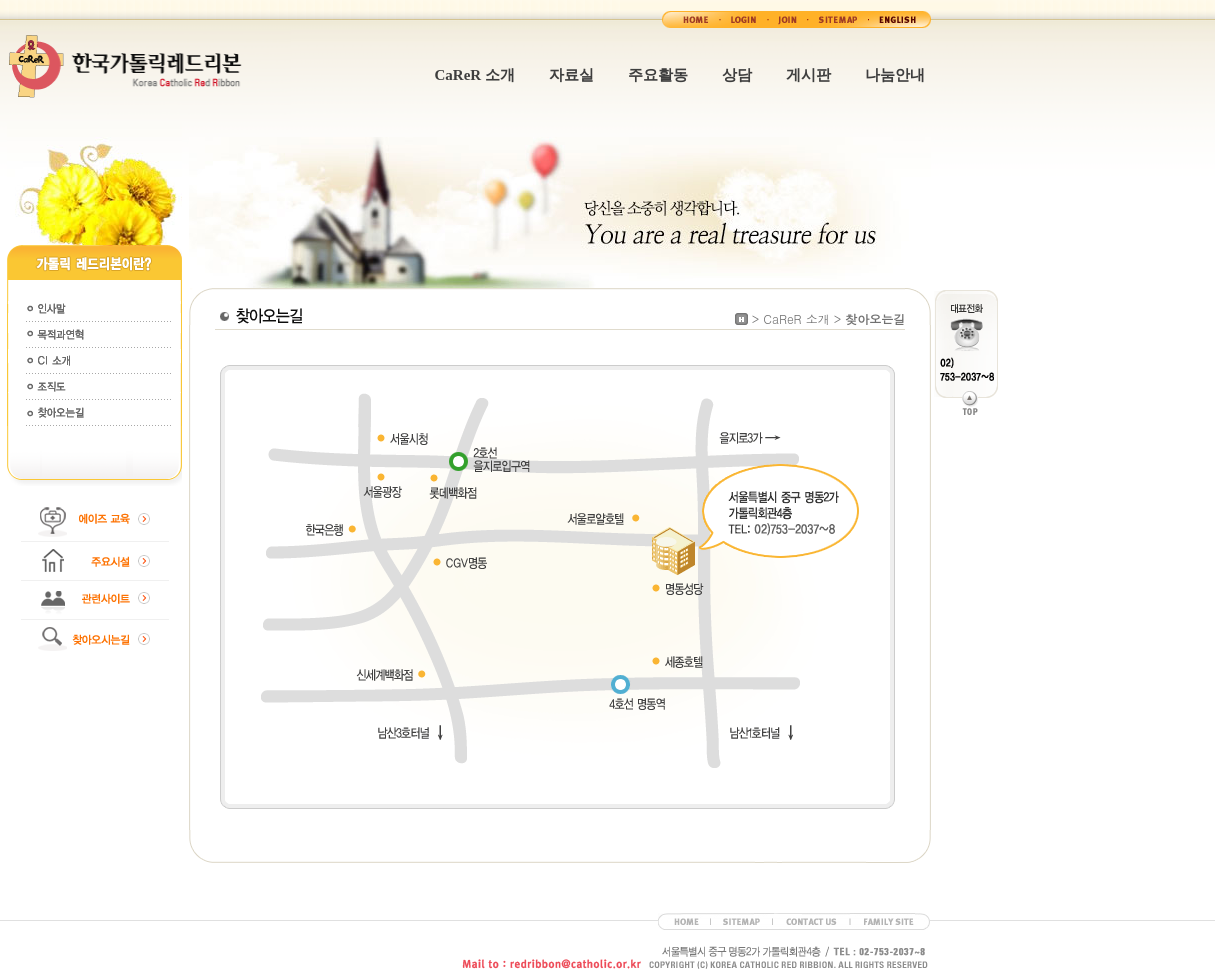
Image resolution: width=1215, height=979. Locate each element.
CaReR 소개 (475, 75)
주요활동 (658, 75)
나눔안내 (895, 75)
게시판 (808, 75)
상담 (737, 75)
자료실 (571, 75)
